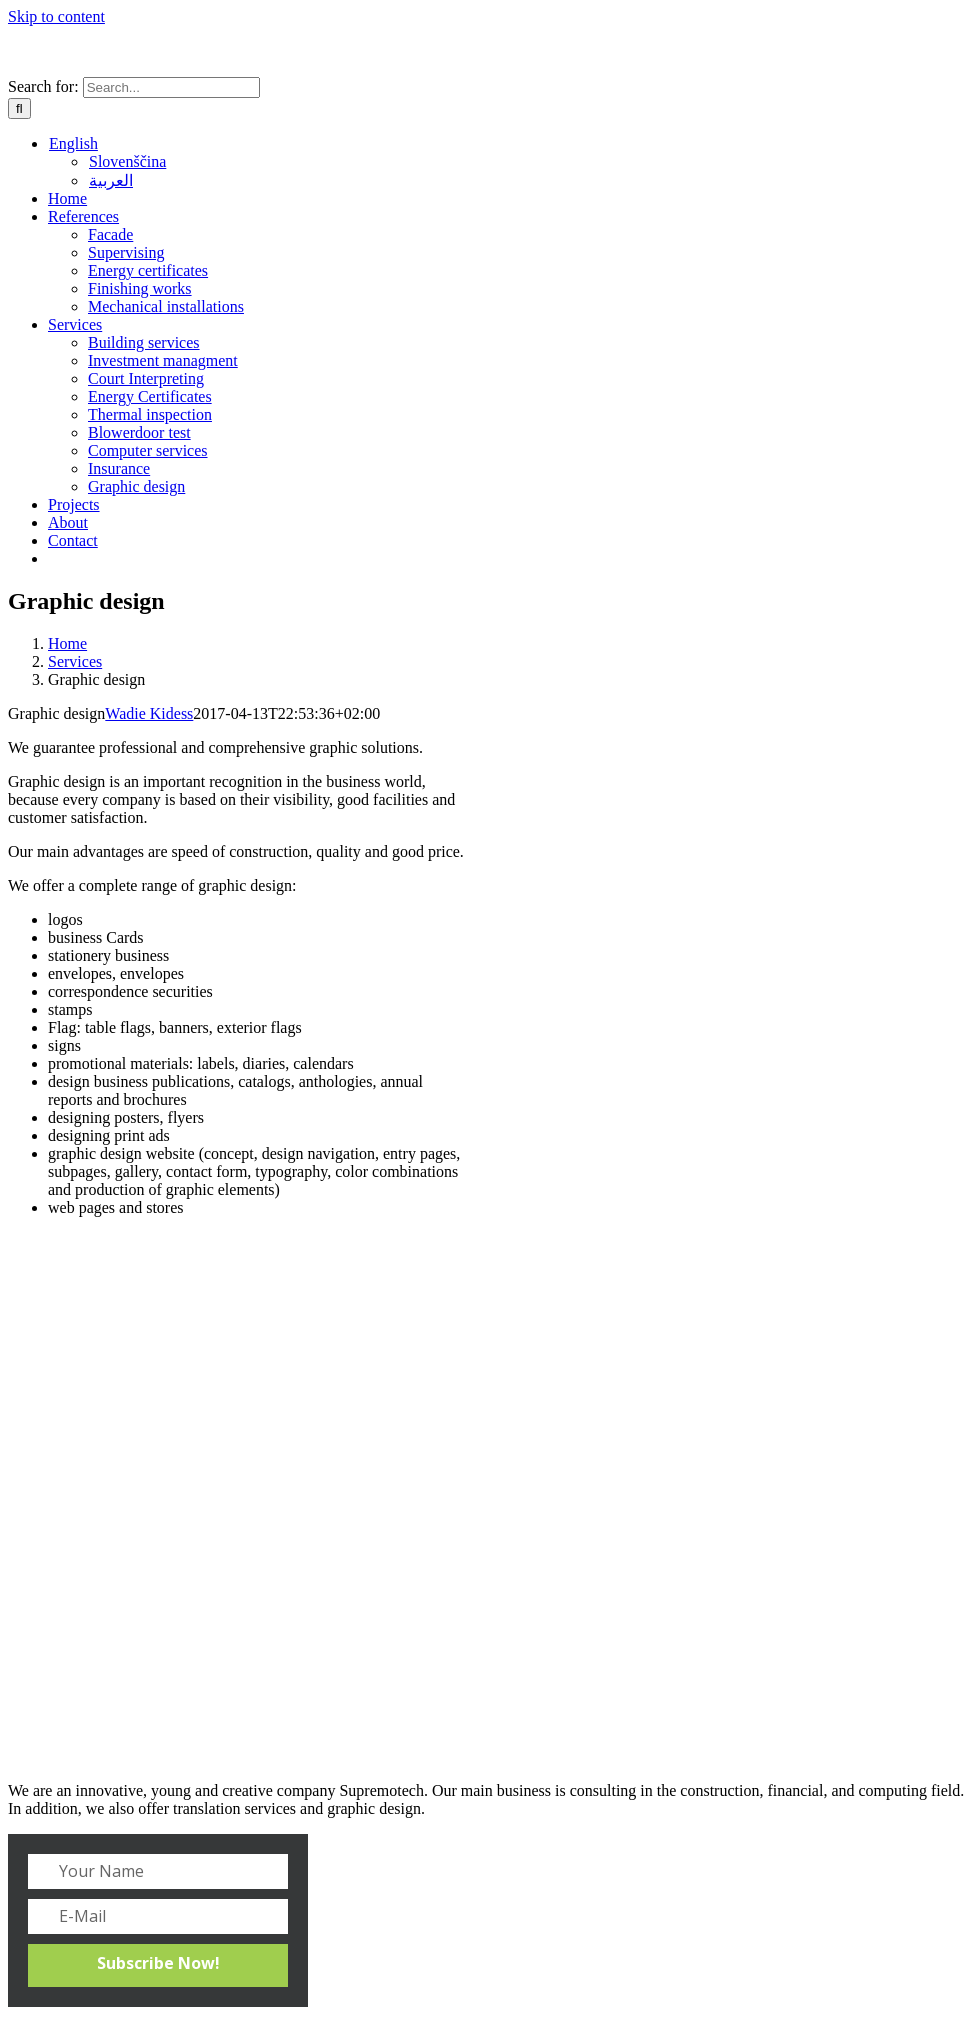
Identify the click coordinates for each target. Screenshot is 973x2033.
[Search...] (171, 87)
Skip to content (56, 16)
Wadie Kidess (149, 713)
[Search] (19, 108)
